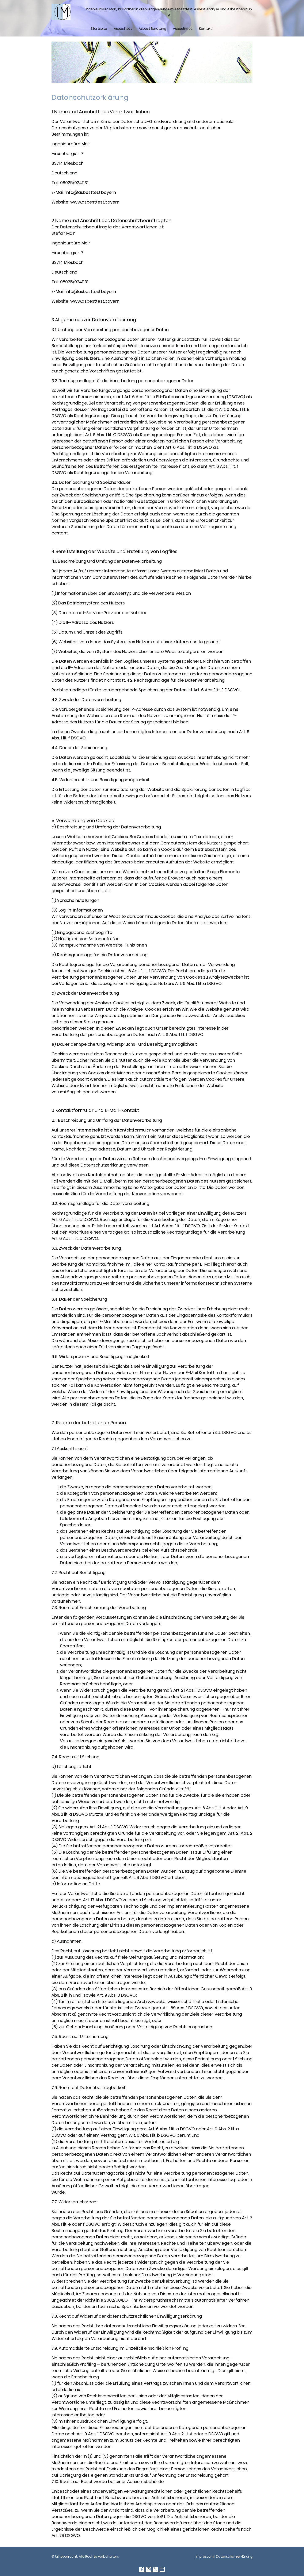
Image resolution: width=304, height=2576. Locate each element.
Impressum (205, 2556)
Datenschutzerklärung (234, 2556)
